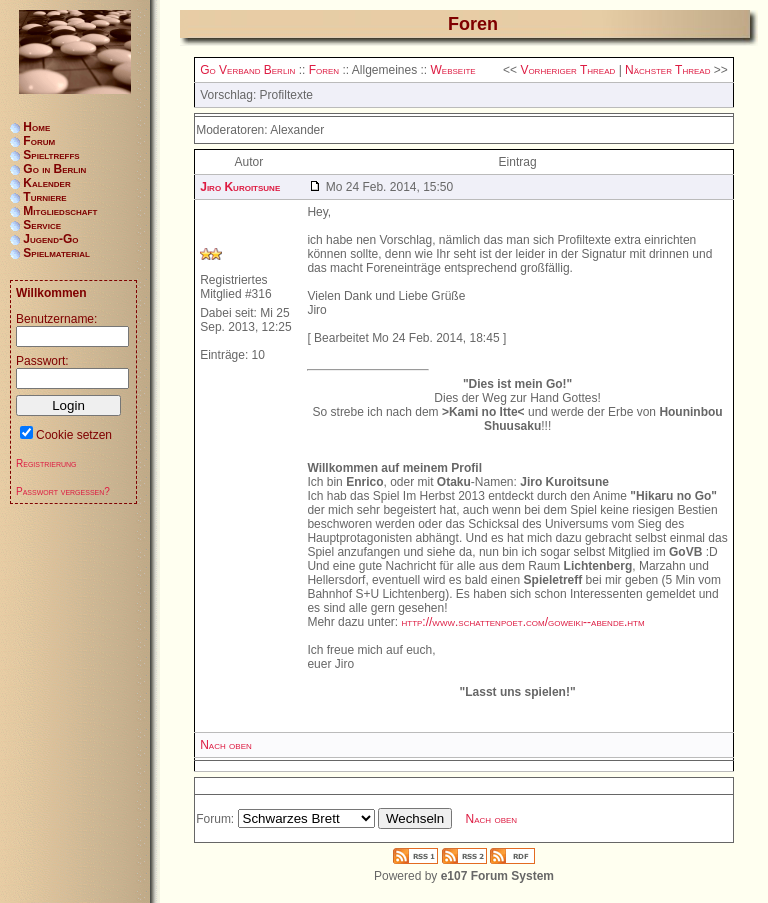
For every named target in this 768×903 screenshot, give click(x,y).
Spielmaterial (56, 253)
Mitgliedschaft (60, 211)
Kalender (46, 183)
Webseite (453, 70)
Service (42, 225)
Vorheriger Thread (567, 70)
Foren (324, 70)
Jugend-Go (50, 239)
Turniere (44, 197)
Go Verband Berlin (247, 70)
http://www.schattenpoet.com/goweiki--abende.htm (522, 622)
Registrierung (46, 463)
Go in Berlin (54, 169)
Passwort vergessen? (63, 491)
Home (36, 127)
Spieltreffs (51, 155)
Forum (39, 141)
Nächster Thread (667, 70)
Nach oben (226, 745)
